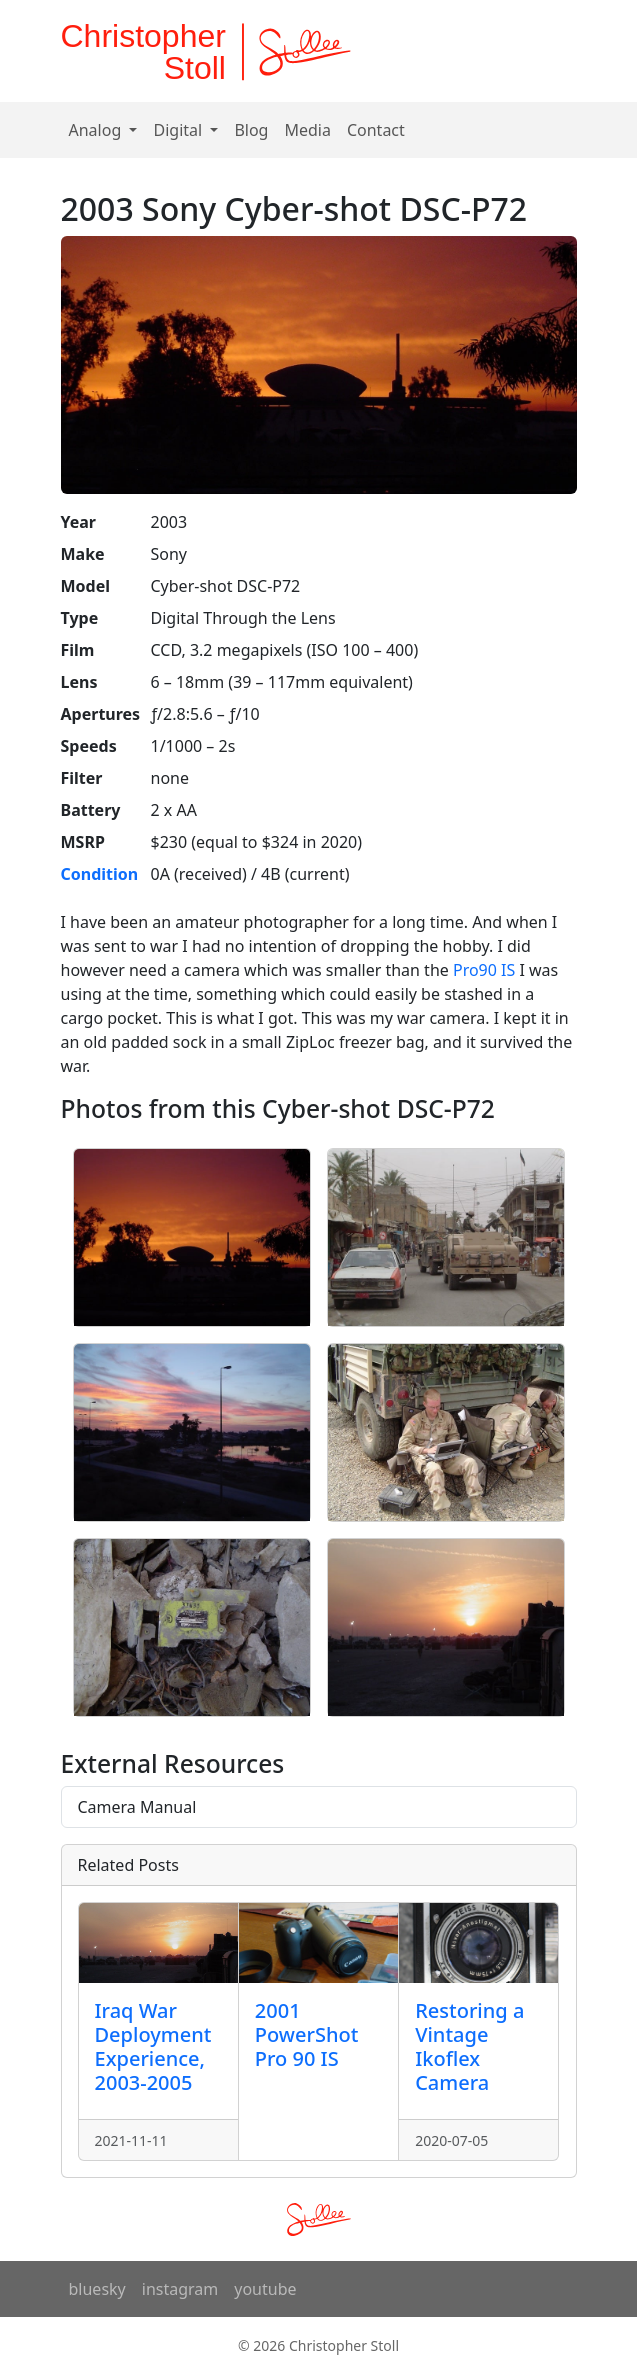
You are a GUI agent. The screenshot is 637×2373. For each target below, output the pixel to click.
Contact (376, 130)
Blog (251, 130)
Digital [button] (179, 130)
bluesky (97, 2289)
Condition (100, 874)
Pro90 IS (484, 970)
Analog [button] (97, 130)
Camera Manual (137, 1807)
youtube (265, 2289)
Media (307, 130)
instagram (180, 2289)
